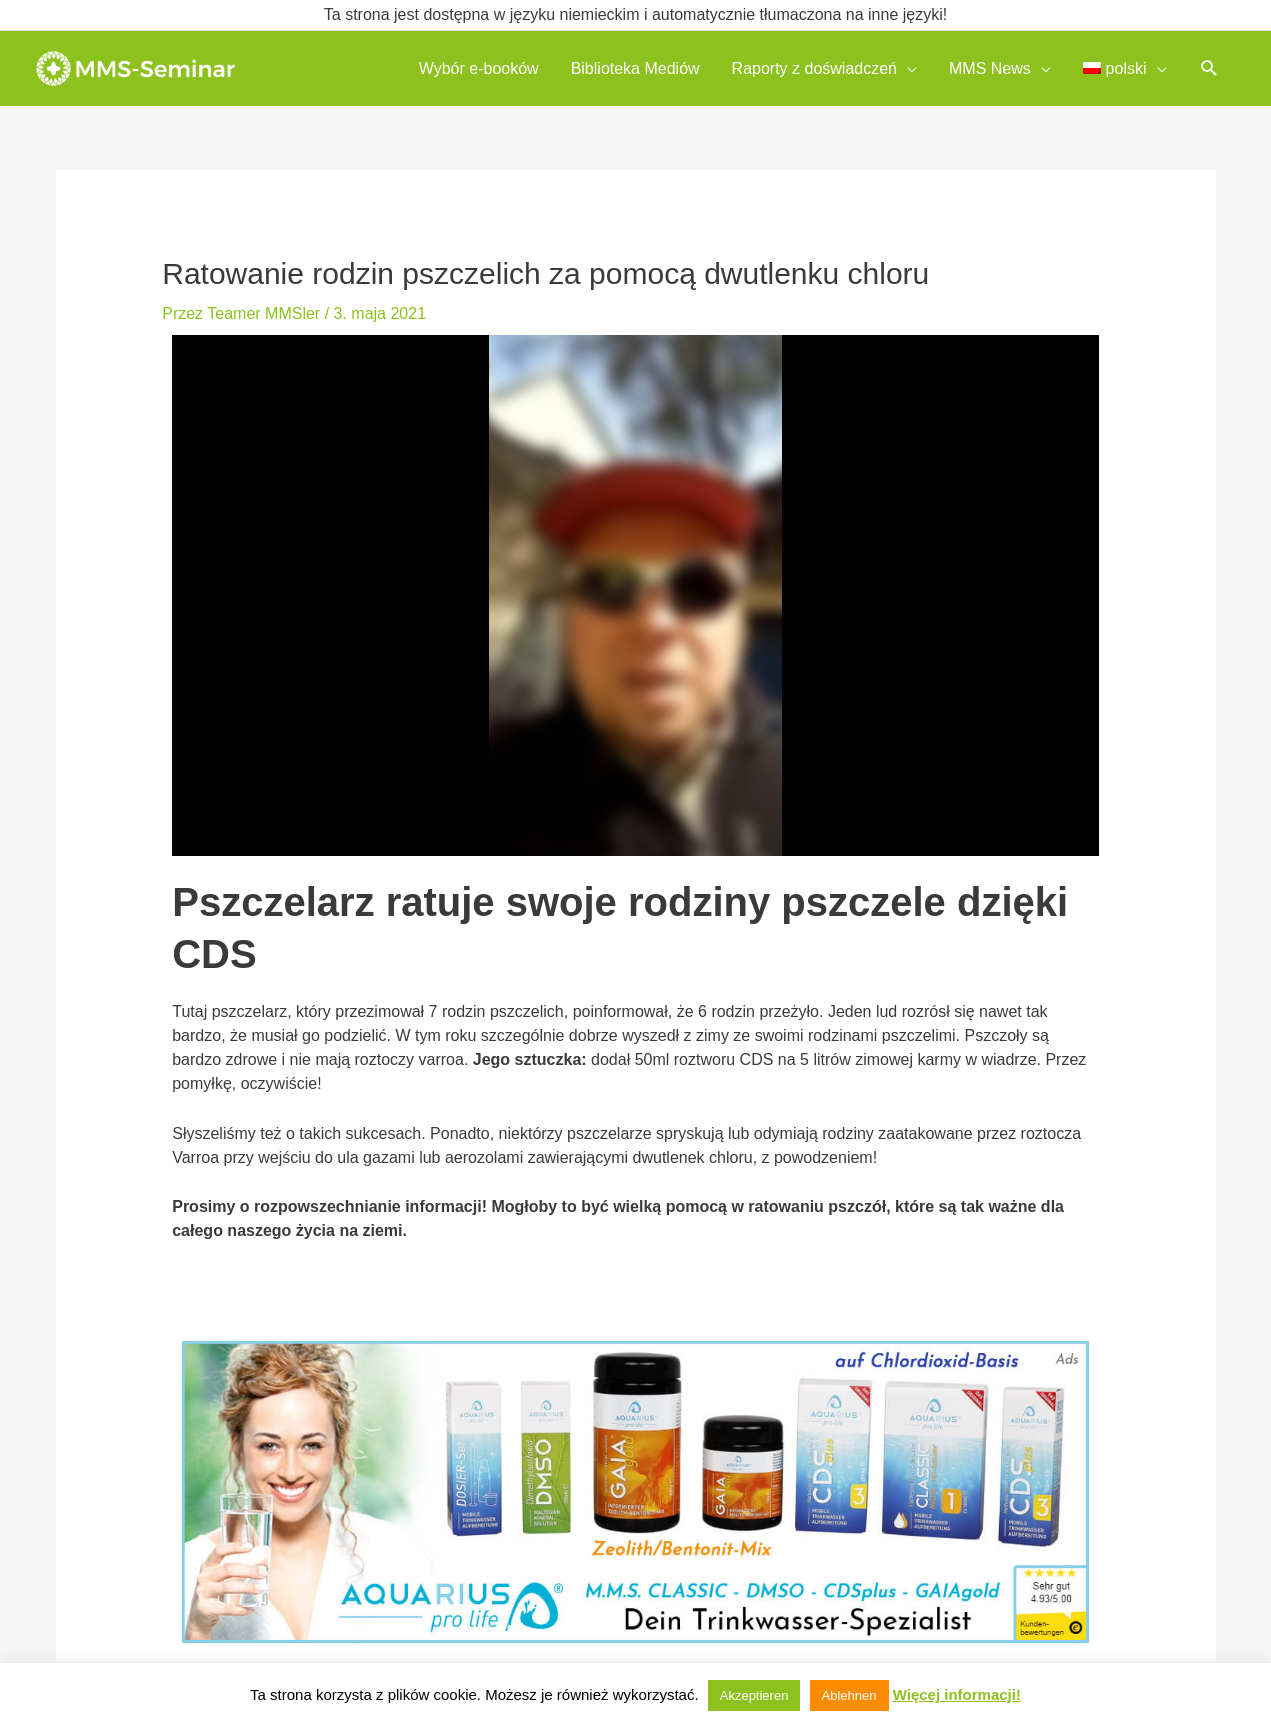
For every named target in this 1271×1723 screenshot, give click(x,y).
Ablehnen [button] (849, 1695)
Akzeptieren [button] (754, 1695)
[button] (1209, 68)
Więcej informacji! (957, 1694)
